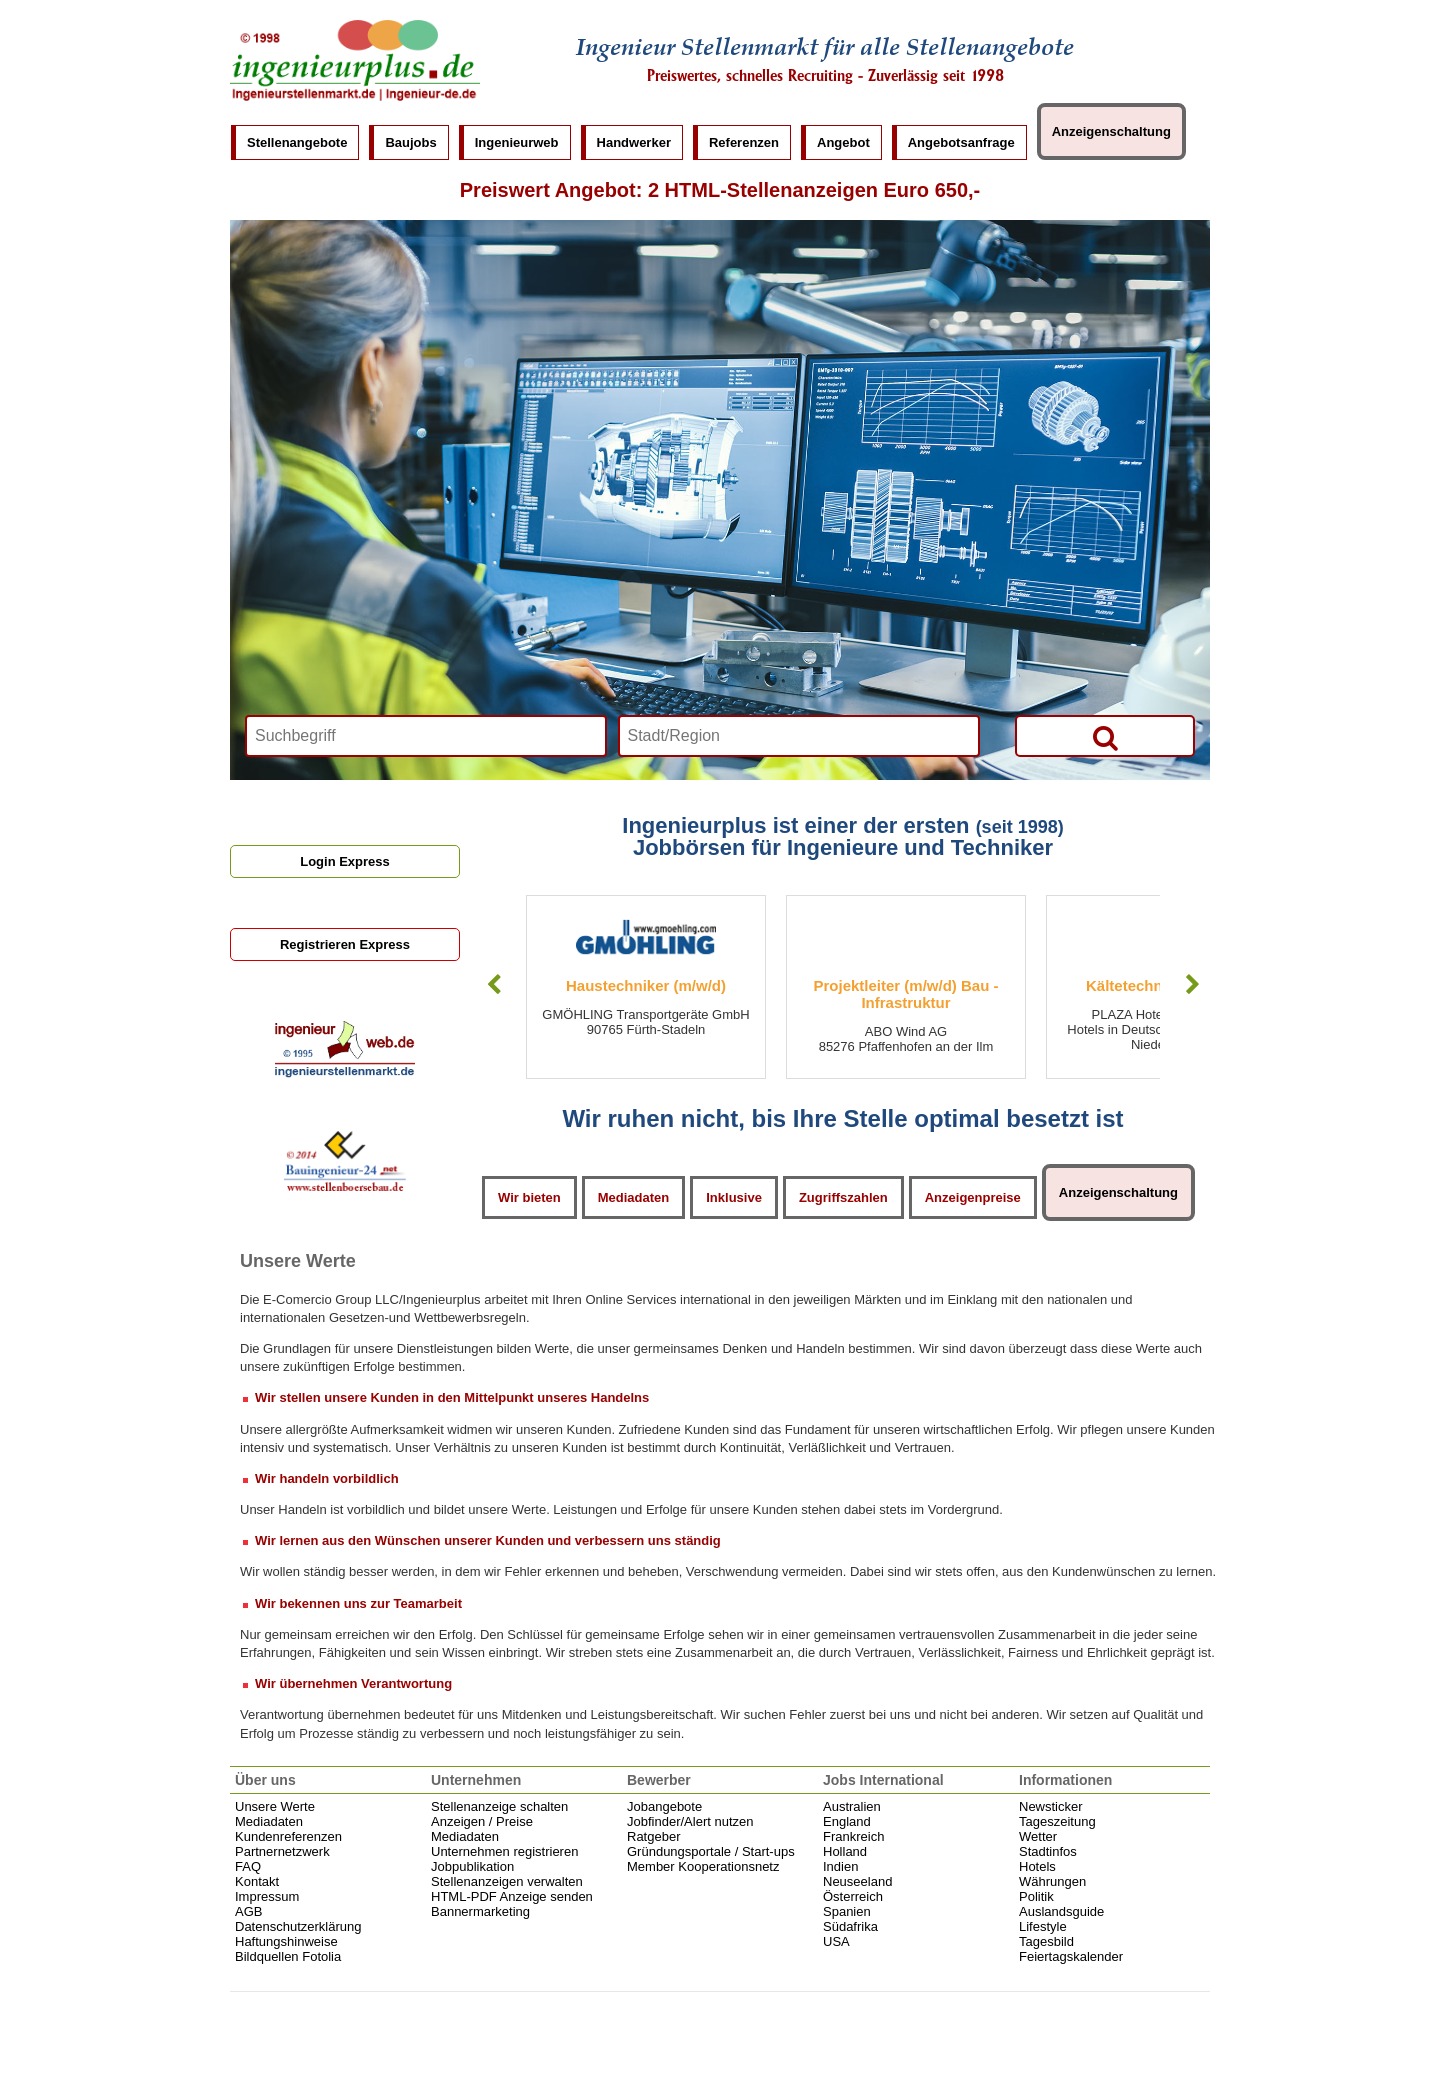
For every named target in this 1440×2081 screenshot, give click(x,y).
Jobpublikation (472, 1866)
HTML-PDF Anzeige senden (512, 1896)
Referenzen (744, 142)
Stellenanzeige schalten (499, 1806)
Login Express (345, 861)
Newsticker (1051, 1806)
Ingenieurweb (517, 142)
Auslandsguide (1061, 1911)
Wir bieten (529, 1197)
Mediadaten (634, 1197)
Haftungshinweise (286, 1941)
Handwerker (634, 142)
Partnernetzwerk (282, 1851)
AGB (248, 1911)
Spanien (847, 1911)
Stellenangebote (297, 142)
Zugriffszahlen (843, 1197)
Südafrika (850, 1926)
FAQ (248, 1866)
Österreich (853, 1896)
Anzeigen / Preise (482, 1821)
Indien (840, 1866)
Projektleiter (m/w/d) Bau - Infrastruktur (905, 994)
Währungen (1052, 1881)
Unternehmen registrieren (504, 1851)
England (847, 1821)
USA (836, 1941)
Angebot (843, 142)
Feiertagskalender (1071, 1956)
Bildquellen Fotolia (288, 1956)
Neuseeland (857, 1881)
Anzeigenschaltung (1111, 131)
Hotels (1037, 1866)
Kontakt (257, 1881)
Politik (1036, 1896)
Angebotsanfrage (961, 142)
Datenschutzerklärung (298, 1926)
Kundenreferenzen (288, 1836)
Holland (845, 1851)
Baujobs (410, 142)
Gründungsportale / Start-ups (711, 1851)
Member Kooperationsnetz (703, 1866)
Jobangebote (664, 1806)
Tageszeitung (1057, 1821)
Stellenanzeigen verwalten (507, 1881)
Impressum (267, 1896)
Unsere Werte (275, 1806)
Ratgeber (653, 1836)
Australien (852, 1806)
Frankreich (853, 1836)
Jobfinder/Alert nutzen (690, 1821)
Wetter (1038, 1836)
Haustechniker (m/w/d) (646, 985)
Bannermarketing (480, 1911)
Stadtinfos (1048, 1851)
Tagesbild (1046, 1941)
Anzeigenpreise (973, 1197)
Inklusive (734, 1197)
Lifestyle (1043, 1926)
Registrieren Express (345, 944)
